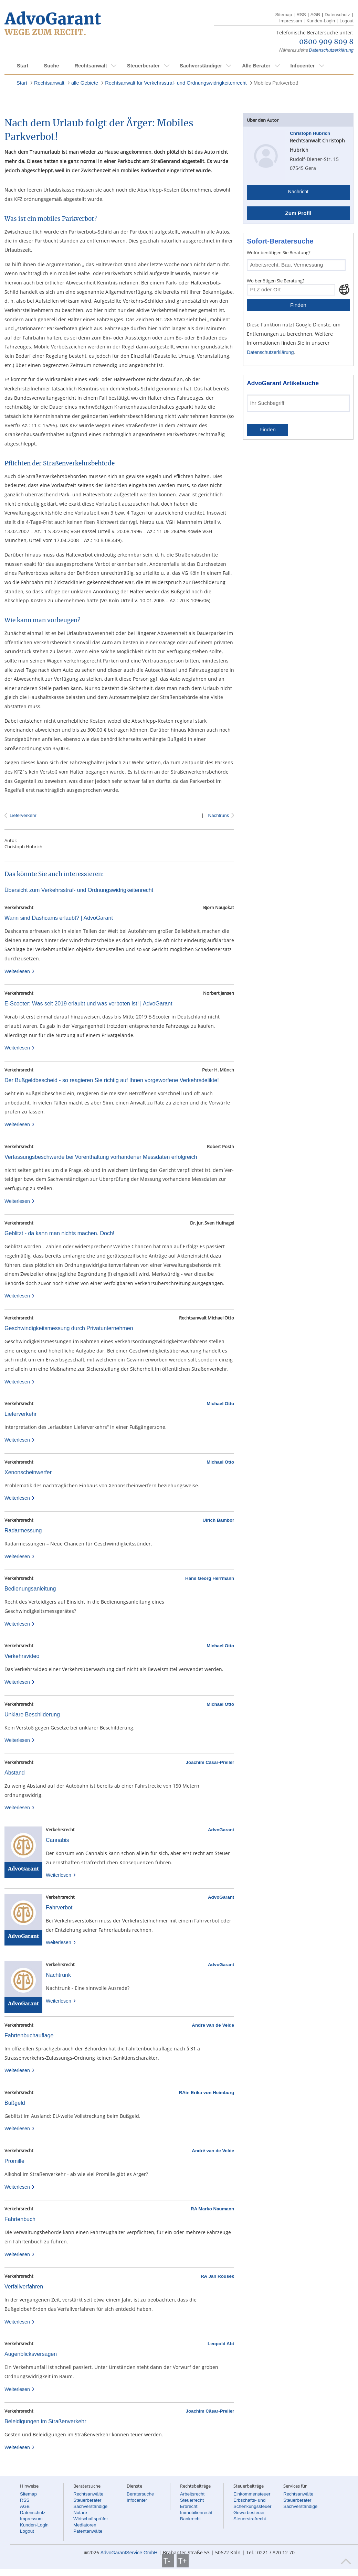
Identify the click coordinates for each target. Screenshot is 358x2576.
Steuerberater (143, 65)
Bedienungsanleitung (30, 1589)
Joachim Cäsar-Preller (210, 1762)
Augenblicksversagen (30, 2354)
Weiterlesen (19, 971)
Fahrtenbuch (19, 2219)
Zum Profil (298, 213)
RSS (301, 14)
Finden (298, 305)
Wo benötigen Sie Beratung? (276, 281)
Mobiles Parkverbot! (276, 83)
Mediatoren (84, 2525)
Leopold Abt (221, 2343)
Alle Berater (256, 65)
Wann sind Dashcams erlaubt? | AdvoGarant (58, 918)
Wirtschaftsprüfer (90, 2518)
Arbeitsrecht (192, 2494)
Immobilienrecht (196, 2512)
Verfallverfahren (23, 2286)
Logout (346, 20)
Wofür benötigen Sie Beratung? (278, 252)
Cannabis (57, 1840)
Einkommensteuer (251, 2494)
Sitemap (283, 14)
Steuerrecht (192, 2500)
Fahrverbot (59, 1907)
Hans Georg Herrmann (209, 1578)
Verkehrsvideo (21, 1656)
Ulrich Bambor (218, 1520)
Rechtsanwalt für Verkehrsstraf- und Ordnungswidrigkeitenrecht (175, 83)
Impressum (290, 20)
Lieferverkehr (23, 815)
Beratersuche (140, 2494)
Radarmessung (23, 1530)
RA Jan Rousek (217, 2276)
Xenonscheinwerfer (28, 1472)
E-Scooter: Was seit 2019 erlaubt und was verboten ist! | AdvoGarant (88, 1003)
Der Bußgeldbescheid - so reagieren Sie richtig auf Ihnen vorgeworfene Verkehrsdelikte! (111, 1080)
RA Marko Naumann (212, 2208)
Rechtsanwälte (88, 2494)
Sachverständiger (201, 65)
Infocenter (302, 65)
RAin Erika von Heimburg (206, 2092)
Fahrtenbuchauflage (28, 2035)
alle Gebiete (84, 83)
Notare (80, 2512)
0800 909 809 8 (326, 42)
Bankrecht (190, 2518)
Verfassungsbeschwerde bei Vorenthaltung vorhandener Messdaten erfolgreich (100, 1157)
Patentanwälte (87, 2531)
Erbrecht (188, 2506)
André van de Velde (213, 2150)
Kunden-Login (320, 20)
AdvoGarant (221, 1829)
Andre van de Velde (213, 2025)
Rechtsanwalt (90, 65)
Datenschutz (337, 14)
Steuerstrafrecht (249, 2518)
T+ (182, 2560)
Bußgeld (14, 2103)
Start (22, 65)
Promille (14, 2161)
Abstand (14, 1773)
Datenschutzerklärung (331, 50)
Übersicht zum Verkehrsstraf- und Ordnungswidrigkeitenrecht (78, 890)
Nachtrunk (218, 815)
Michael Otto (220, 1403)
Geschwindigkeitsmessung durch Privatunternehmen (68, 1328)
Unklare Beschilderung (32, 1714)
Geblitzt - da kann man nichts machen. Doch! (59, 1233)
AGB (315, 14)
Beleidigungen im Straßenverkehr (45, 2421)
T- (168, 2560)
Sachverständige (90, 2506)
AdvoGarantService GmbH (129, 2552)
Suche (51, 65)
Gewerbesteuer (249, 2512)
